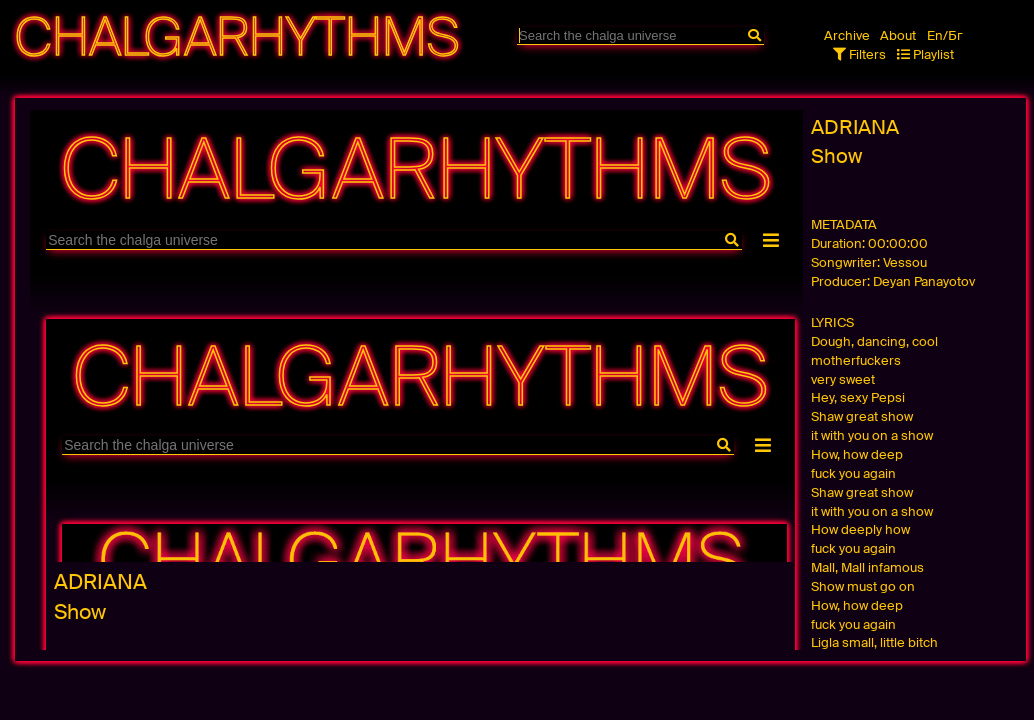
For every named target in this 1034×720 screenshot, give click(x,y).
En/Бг (945, 35)
